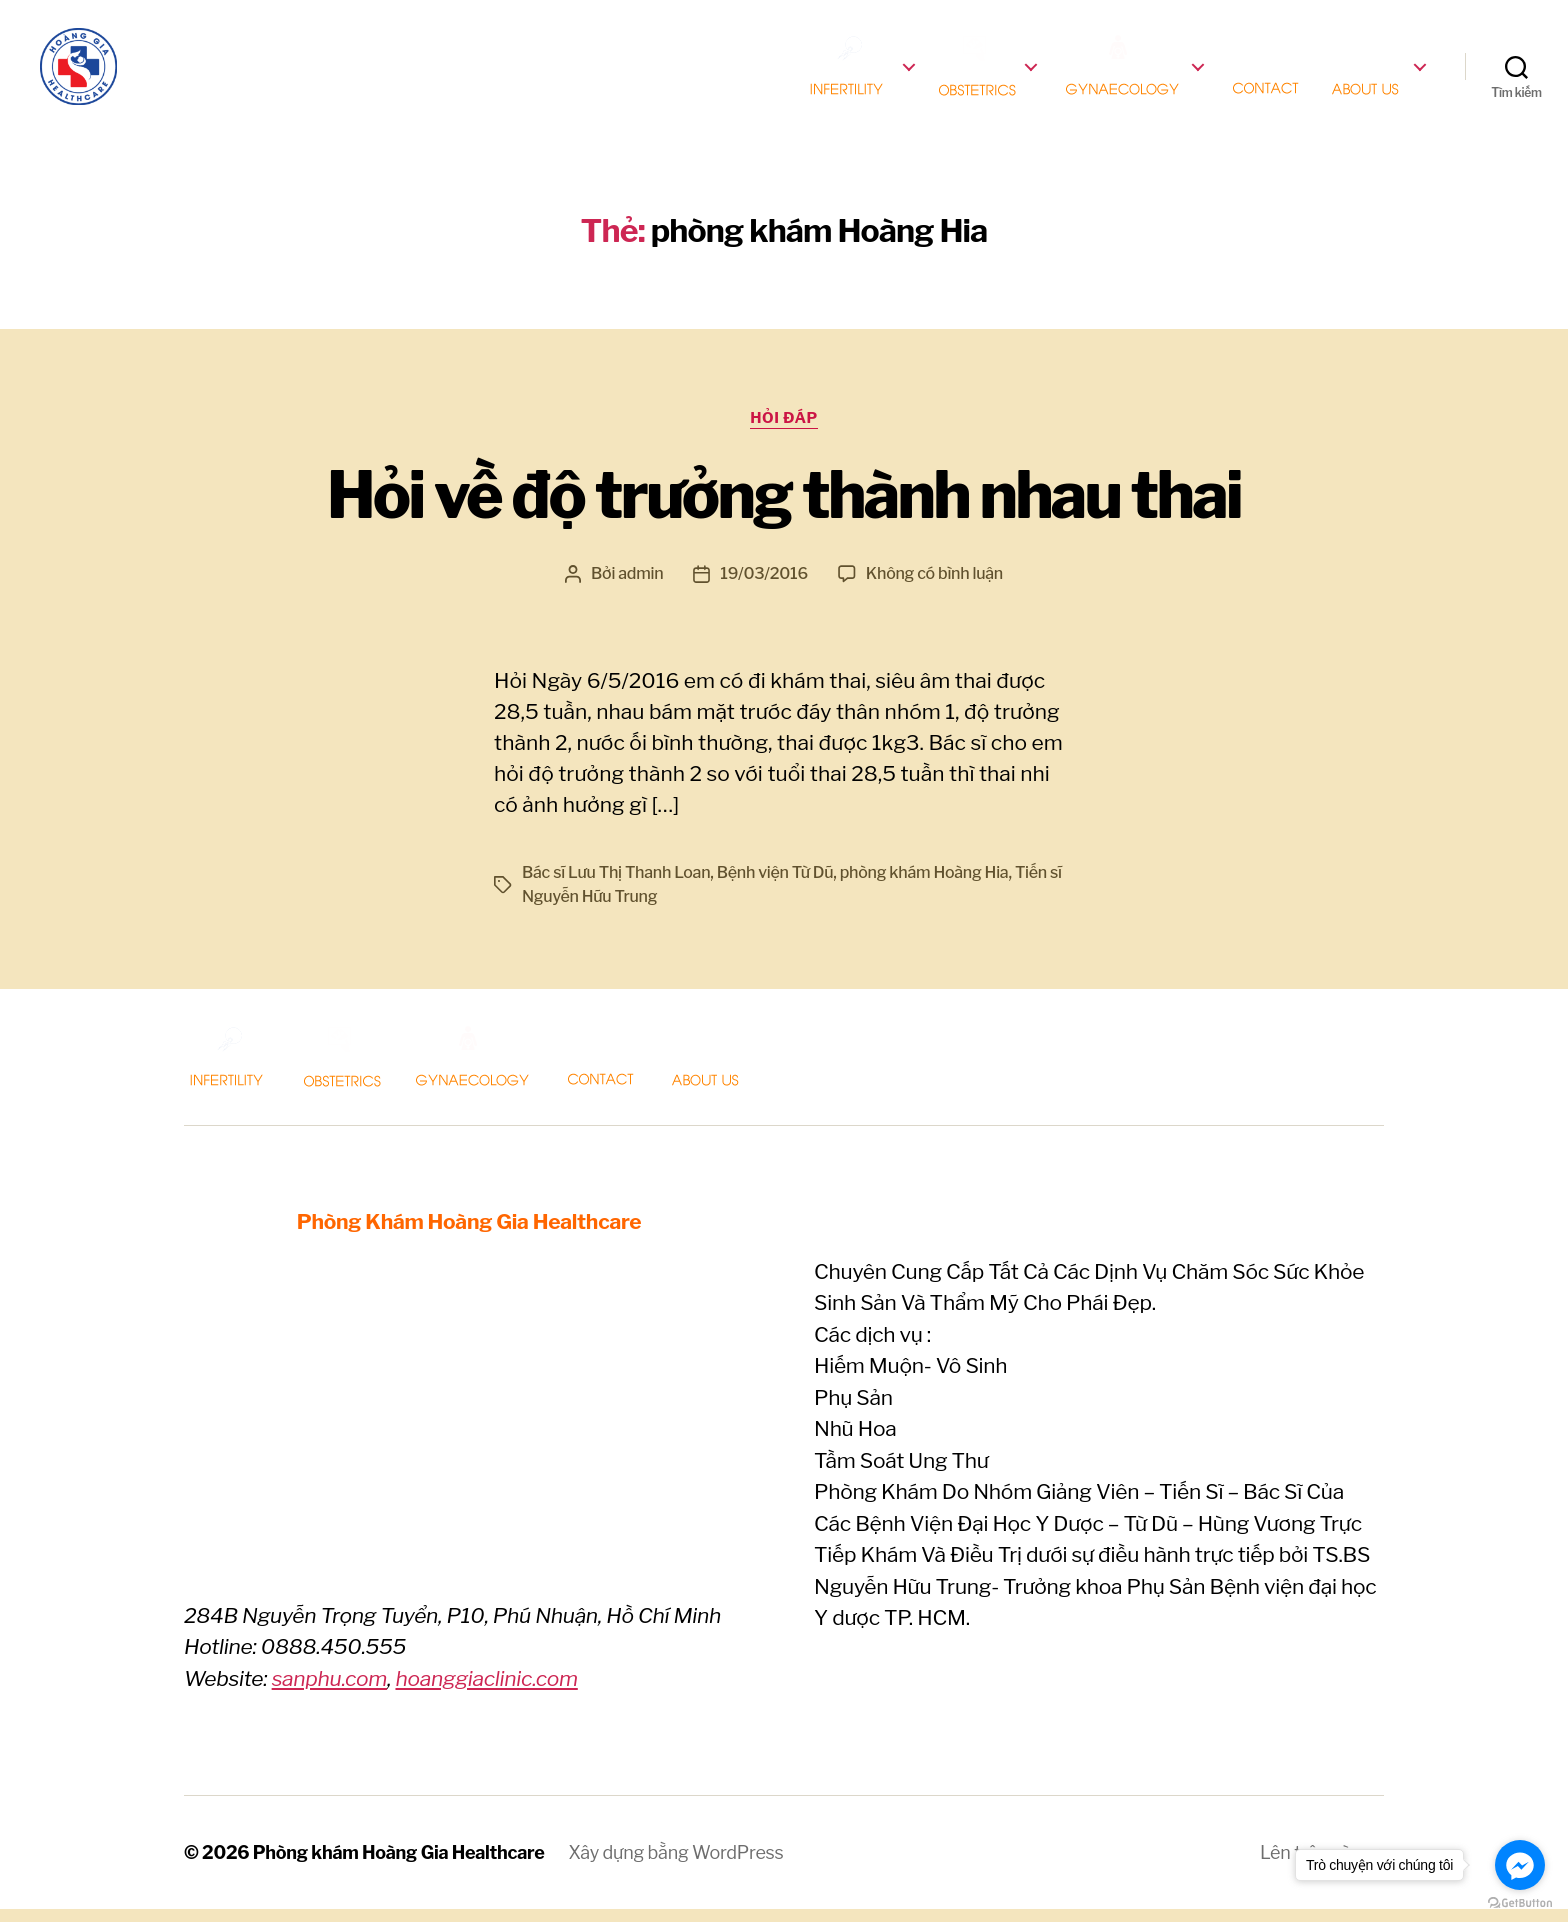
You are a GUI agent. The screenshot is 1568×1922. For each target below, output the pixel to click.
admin (640, 586)
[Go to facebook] (1520, 1865)
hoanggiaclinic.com (486, 1691)
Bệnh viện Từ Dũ (775, 885)
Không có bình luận (934, 586)
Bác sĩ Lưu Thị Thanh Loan (616, 885)
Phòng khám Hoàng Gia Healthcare (399, 1865)
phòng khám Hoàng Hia (924, 885)
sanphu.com (329, 1691)
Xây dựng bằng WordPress (675, 1865)
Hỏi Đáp (784, 431)
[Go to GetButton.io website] (1520, 1902)
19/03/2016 (764, 586)
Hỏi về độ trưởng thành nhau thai (784, 508)
